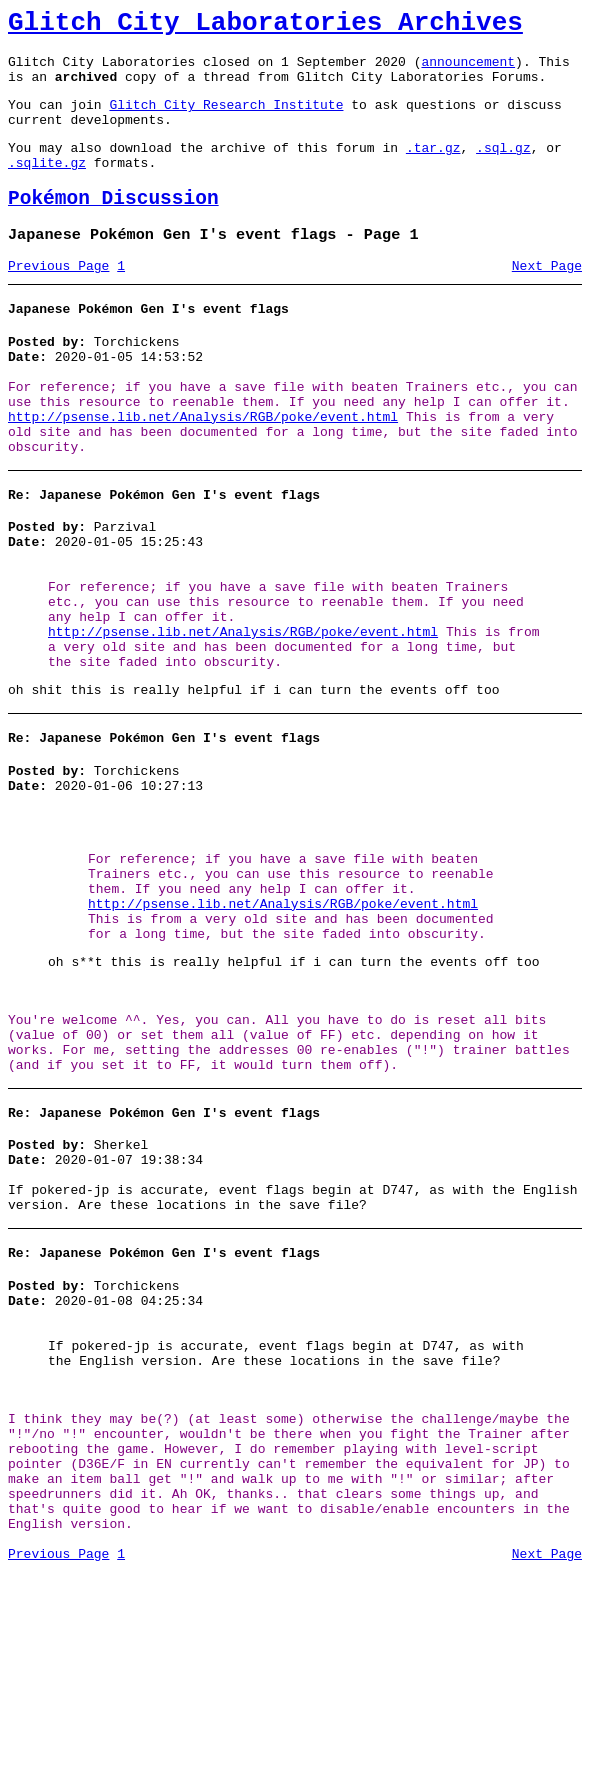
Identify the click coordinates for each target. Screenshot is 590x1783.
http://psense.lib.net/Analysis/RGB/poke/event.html (203, 468)
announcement (468, 70)
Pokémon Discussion (113, 225)
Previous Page (58, 299)
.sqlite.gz (47, 186)
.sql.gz (503, 168)
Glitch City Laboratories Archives (265, 26)
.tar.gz (433, 168)
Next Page (547, 299)
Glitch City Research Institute (226, 119)
